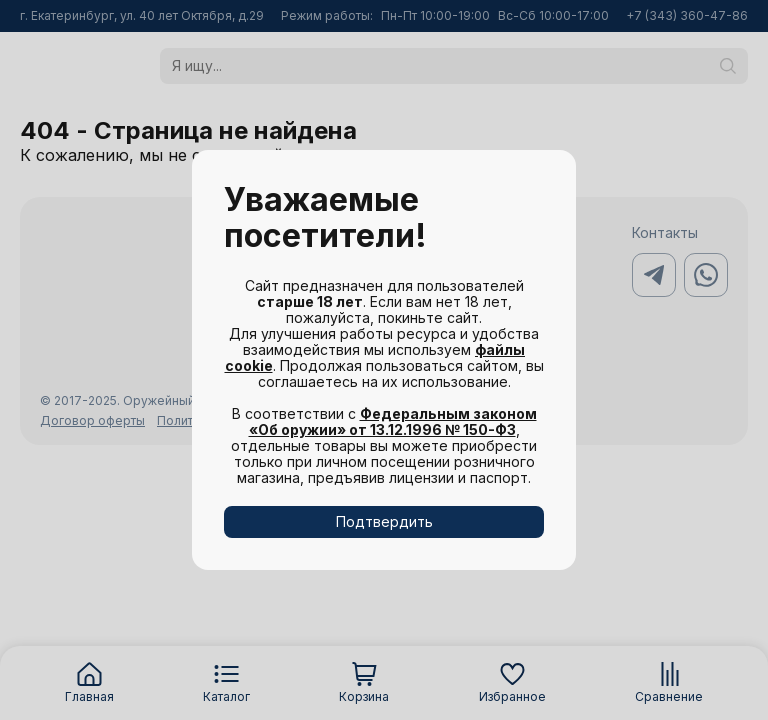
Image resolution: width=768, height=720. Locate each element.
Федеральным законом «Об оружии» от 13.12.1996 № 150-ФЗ (393, 421)
